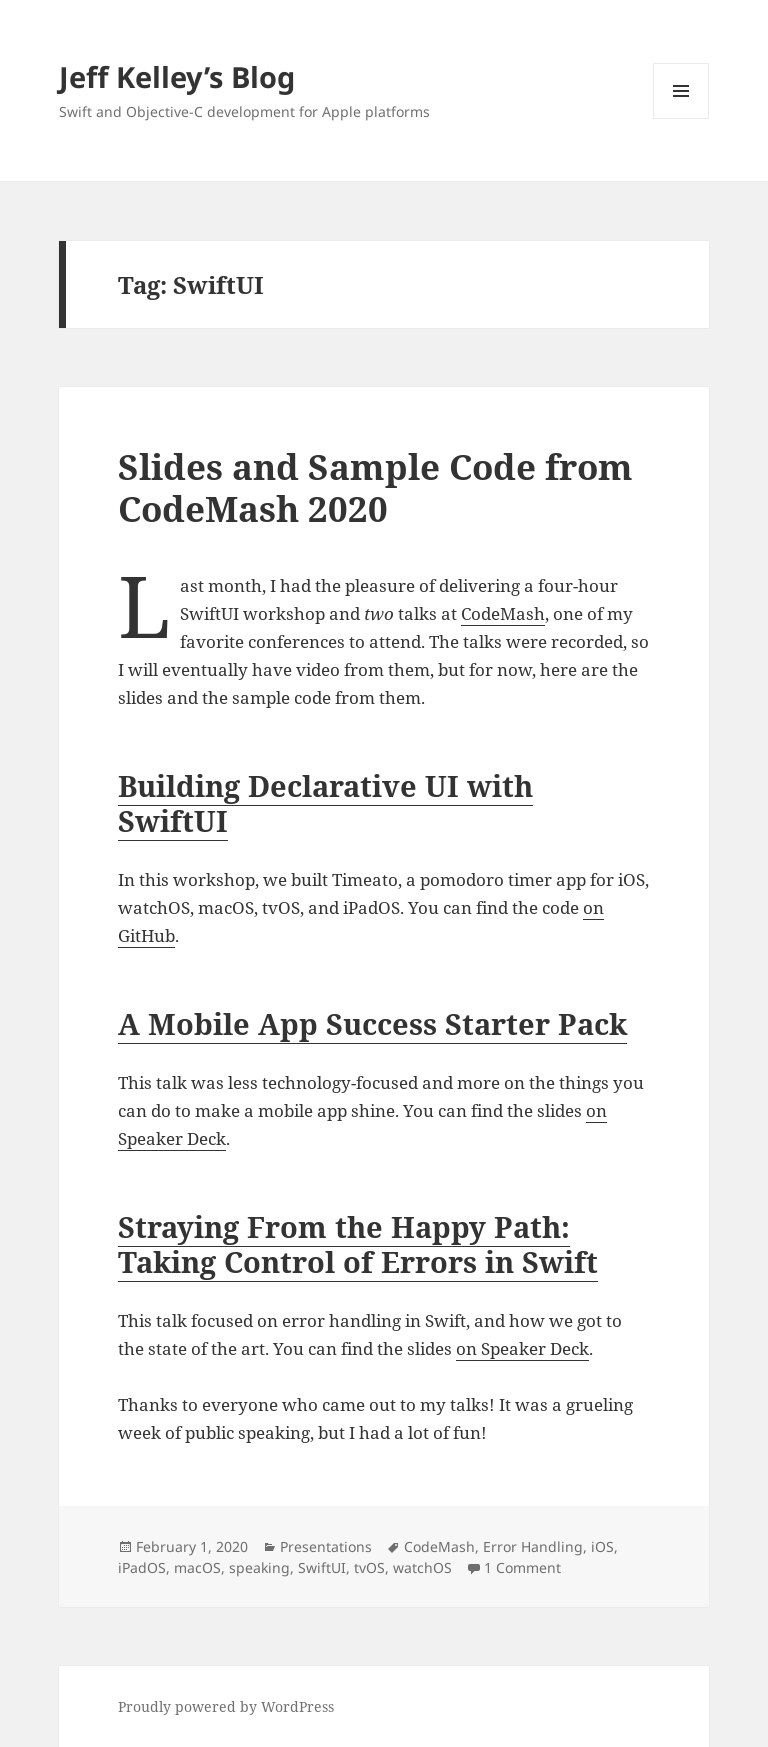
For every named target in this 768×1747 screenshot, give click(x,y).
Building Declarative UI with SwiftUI (325, 803)
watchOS (422, 1567)
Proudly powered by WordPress (226, 1706)
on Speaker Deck (522, 1348)
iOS (602, 1546)
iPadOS (142, 1567)
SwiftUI (322, 1567)
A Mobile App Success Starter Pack (372, 1023)
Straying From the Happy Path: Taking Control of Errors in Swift (358, 1244)
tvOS (369, 1567)
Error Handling (533, 1546)
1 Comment (522, 1567)
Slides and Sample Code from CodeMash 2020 (375, 487)
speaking (259, 1567)
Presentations (326, 1546)
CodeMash (503, 613)
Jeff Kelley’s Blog (177, 76)
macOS (197, 1567)
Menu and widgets (681, 118)
